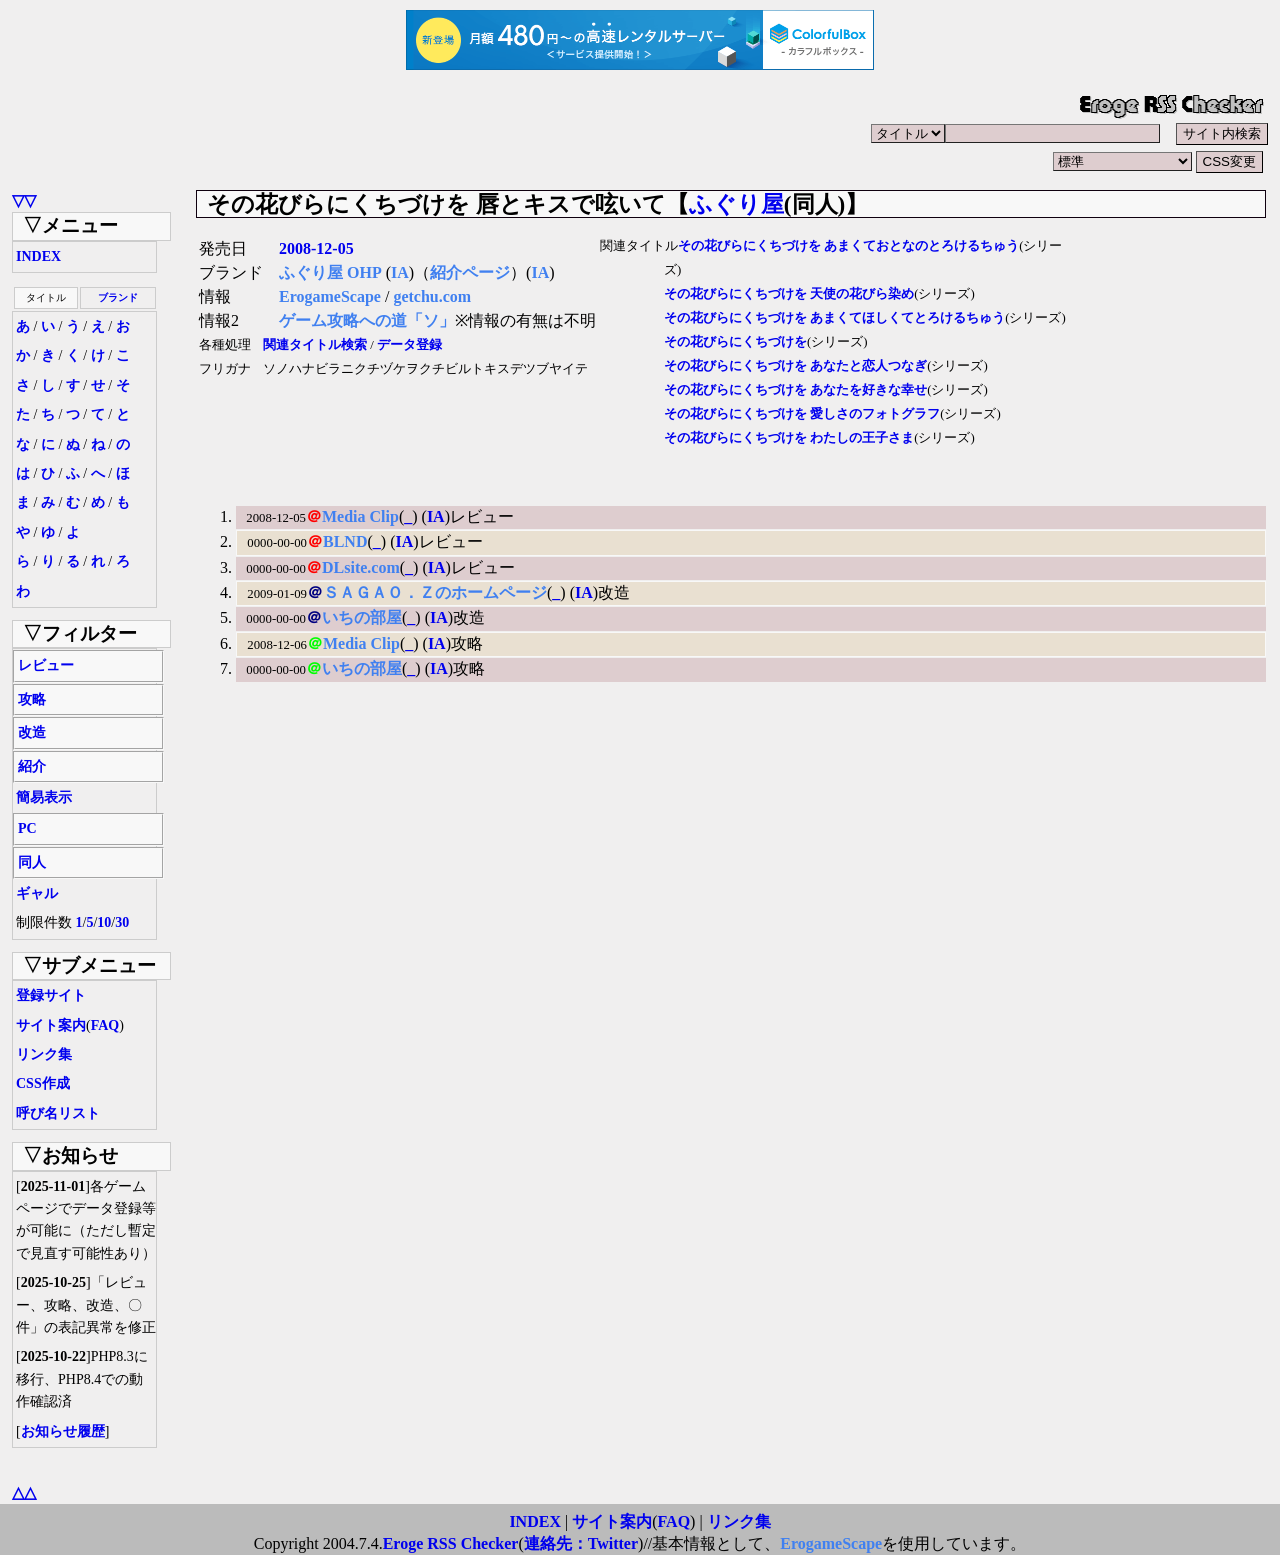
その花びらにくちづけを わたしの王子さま (789, 438)
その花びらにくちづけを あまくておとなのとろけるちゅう (848, 246)
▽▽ (24, 200)
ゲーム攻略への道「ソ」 (367, 320)
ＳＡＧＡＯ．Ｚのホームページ (435, 592)
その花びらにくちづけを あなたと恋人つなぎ (795, 366)
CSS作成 (43, 1083)
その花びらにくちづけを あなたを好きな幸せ (795, 390)
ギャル (37, 893)
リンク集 (44, 1054)
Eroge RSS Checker (451, 1543)
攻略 (32, 699)
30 (122, 922)
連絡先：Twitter (581, 1543)
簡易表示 (44, 797)
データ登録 (409, 345)
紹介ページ (470, 272)
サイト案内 (51, 1025)
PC (27, 828)
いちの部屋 (362, 617)
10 (104, 922)
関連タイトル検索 (315, 345)
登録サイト (51, 995)
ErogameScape (330, 296)
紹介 (32, 766)
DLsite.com (361, 567)
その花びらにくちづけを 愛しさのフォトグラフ (802, 414)
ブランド (118, 297)
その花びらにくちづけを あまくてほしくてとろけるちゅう (834, 318)
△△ (24, 1492)
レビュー (46, 665)
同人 (32, 862)
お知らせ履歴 (63, 1431)
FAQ (105, 1025)
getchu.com (432, 296)
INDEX (38, 256)
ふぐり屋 (736, 204)
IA (400, 272)
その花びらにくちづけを (735, 342)
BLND (345, 541)
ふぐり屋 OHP (330, 272)
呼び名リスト (58, 1113)
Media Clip (360, 516)
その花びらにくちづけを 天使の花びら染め (789, 294)
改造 (32, 732)
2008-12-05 (316, 248)
